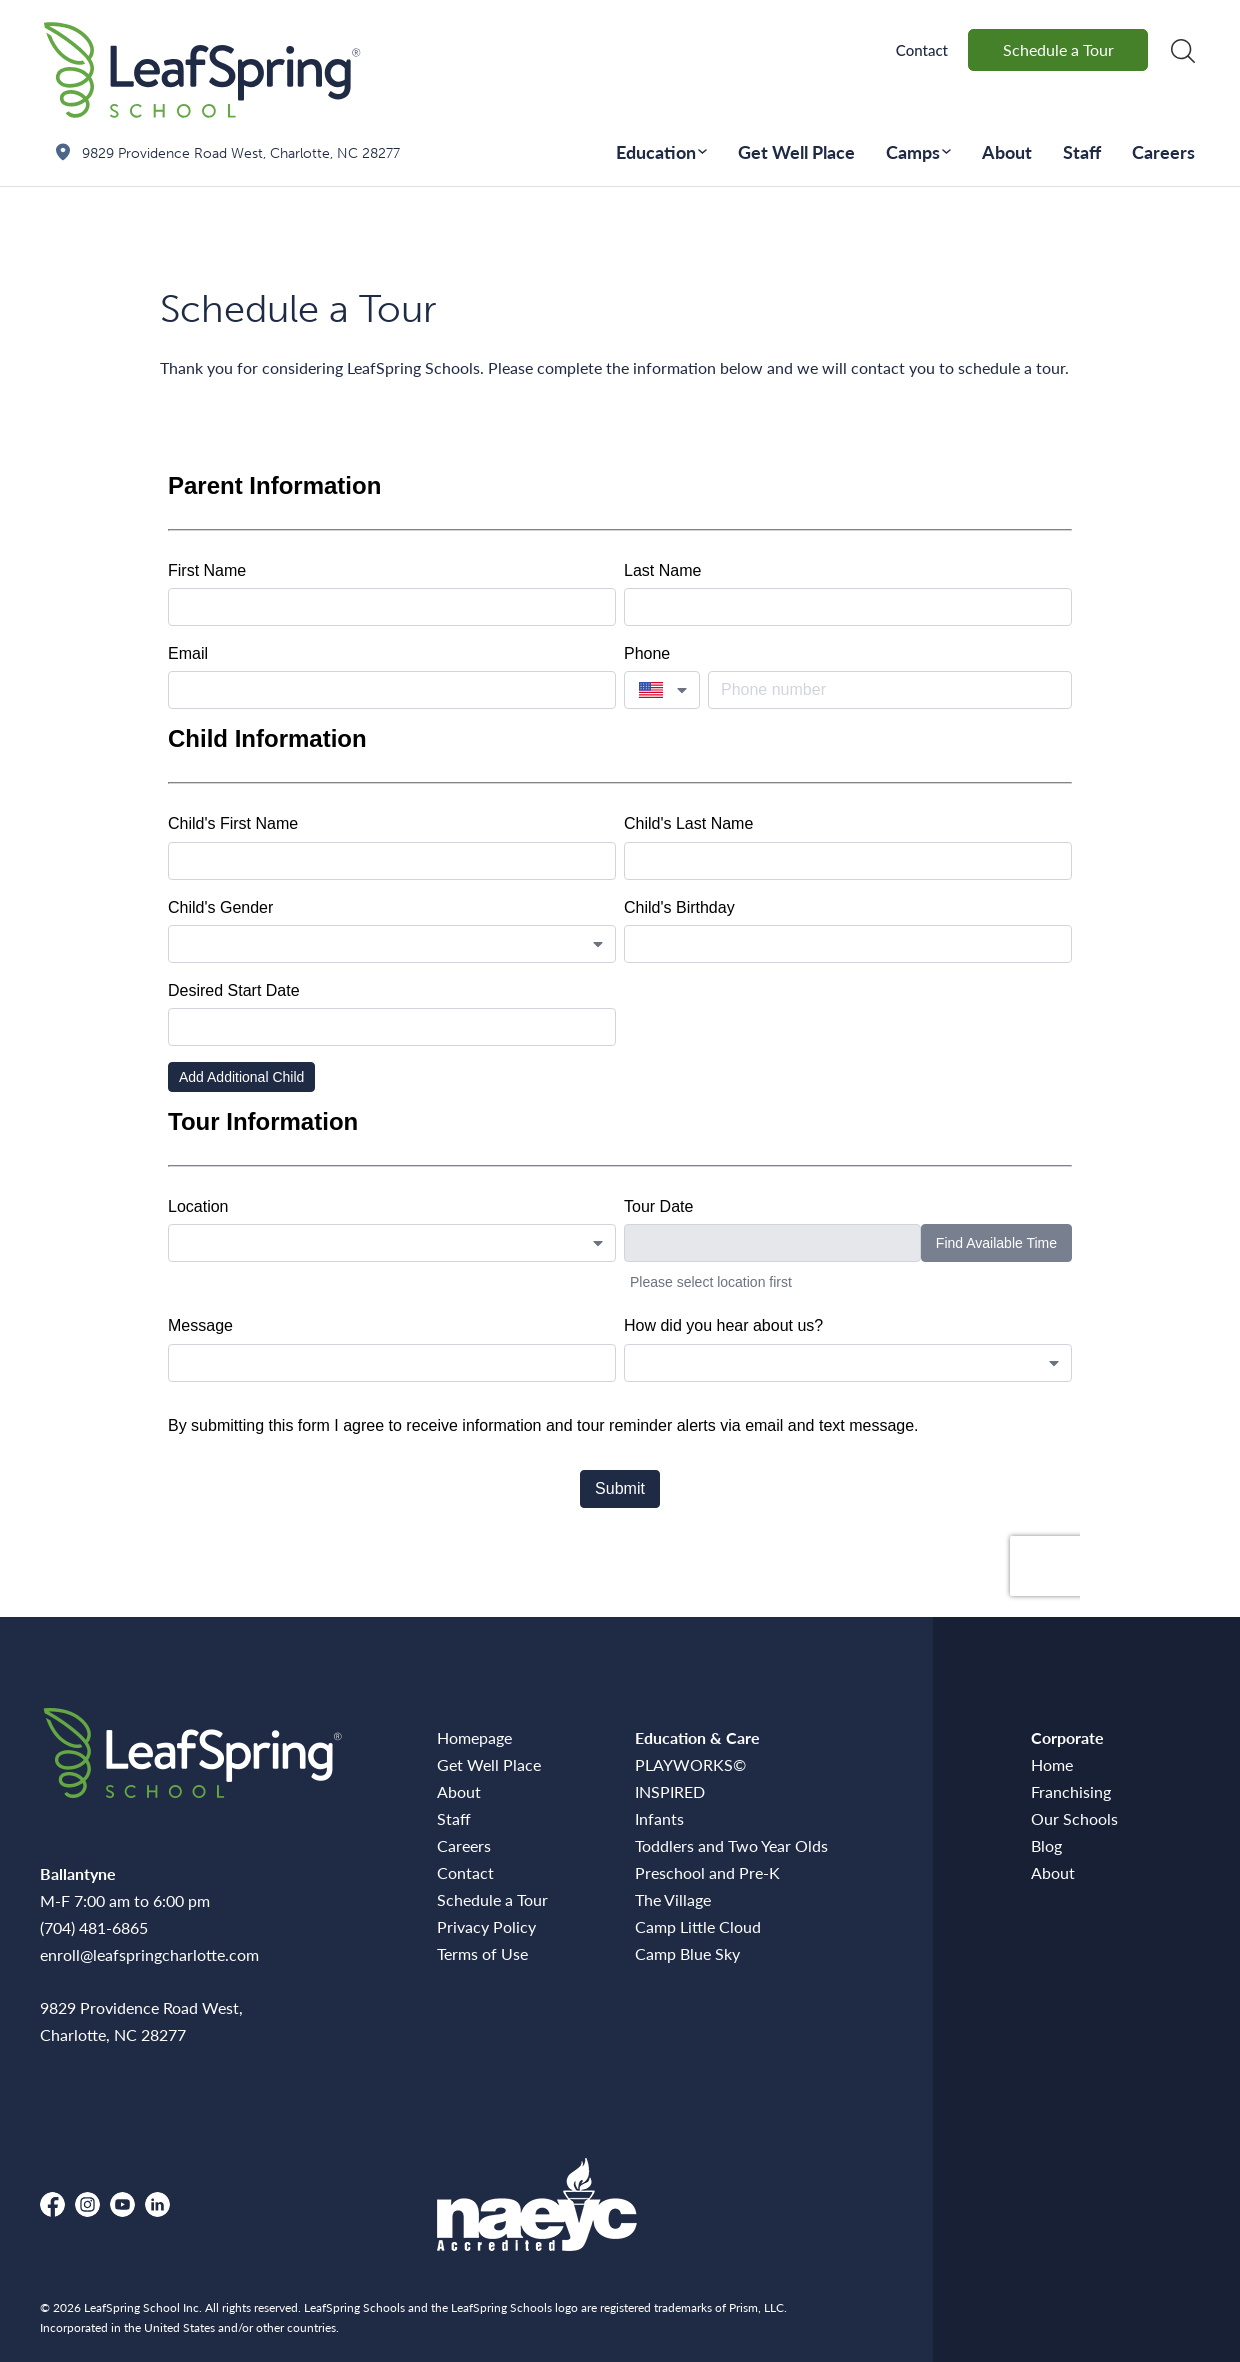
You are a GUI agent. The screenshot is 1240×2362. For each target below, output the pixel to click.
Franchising (1071, 1791)
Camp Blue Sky (687, 1953)
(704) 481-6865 (94, 1927)
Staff (1082, 151)
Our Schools (1074, 1818)
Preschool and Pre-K (707, 1872)
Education (656, 151)
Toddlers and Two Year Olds (731, 1845)
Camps (913, 151)
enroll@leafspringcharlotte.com (149, 1954)
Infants (659, 1818)
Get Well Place (796, 151)
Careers (1163, 151)
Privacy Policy (486, 1926)
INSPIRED (670, 1791)
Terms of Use (482, 1953)
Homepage (474, 1737)
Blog (1046, 1845)
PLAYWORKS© (690, 1764)
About (1007, 151)
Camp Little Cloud (698, 1926)
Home (1052, 1764)
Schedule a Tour (1058, 49)
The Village (673, 1899)
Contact (922, 50)
